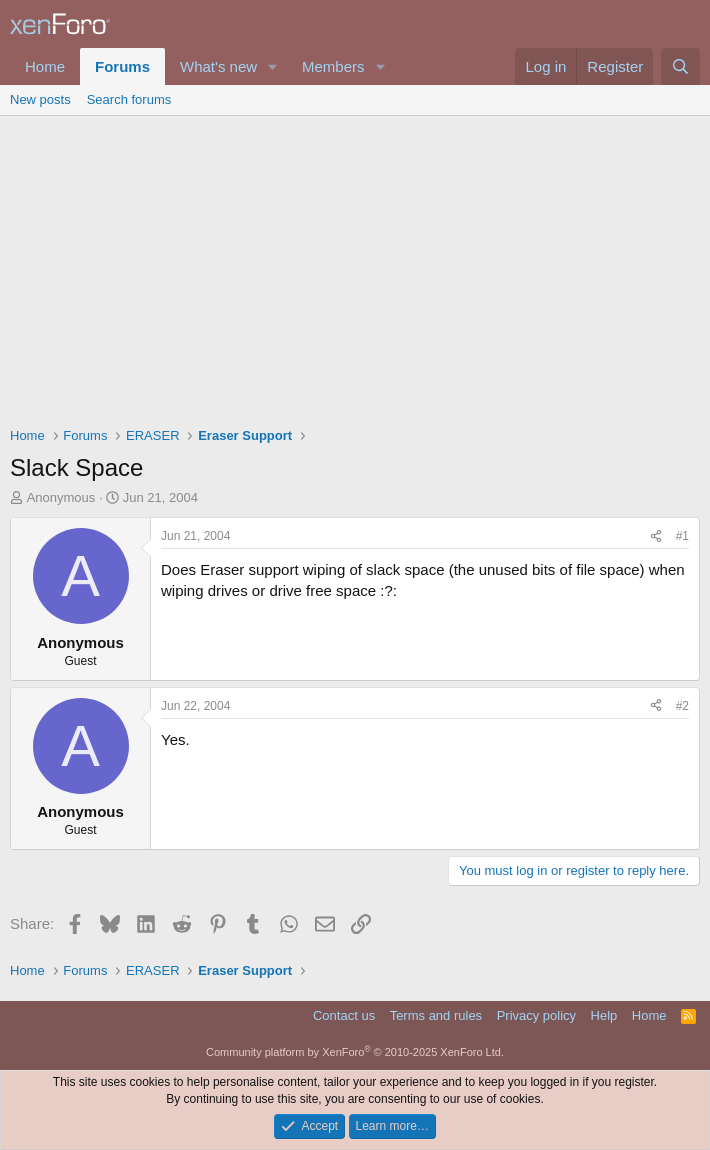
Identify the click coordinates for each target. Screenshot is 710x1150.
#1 (682, 536)
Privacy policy (536, 1015)
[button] (273, 66)
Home (45, 66)
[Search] (680, 66)
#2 (682, 706)
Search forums (129, 99)
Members (333, 66)
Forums (122, 66)
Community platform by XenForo (355, 1052)
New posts (40, 99)
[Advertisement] (355, 266)
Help (604, 1015)
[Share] (656, 536)
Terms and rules (436, 1015)
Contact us (344, 1015)
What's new (218, 66)
